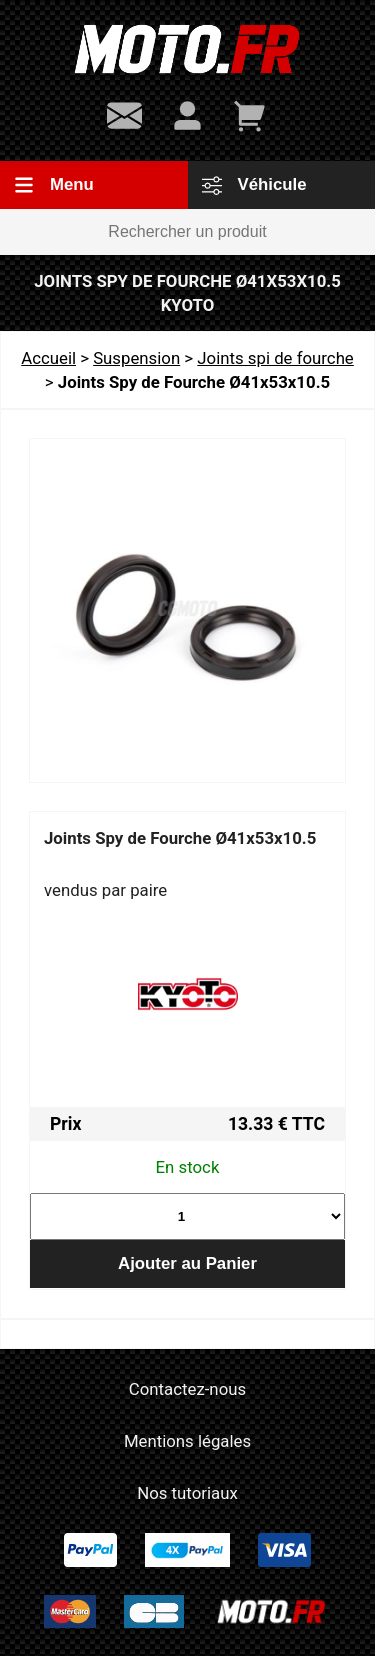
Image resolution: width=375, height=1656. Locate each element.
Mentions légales (187, 1441)
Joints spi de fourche (275, 358)
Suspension (136, 358)
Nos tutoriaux (187, 1493)
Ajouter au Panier (187, 1263)
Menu (54, 185)
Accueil (48, 358)
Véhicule (254, 185)
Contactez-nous (187, 1389)
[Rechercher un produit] (187, 232)
